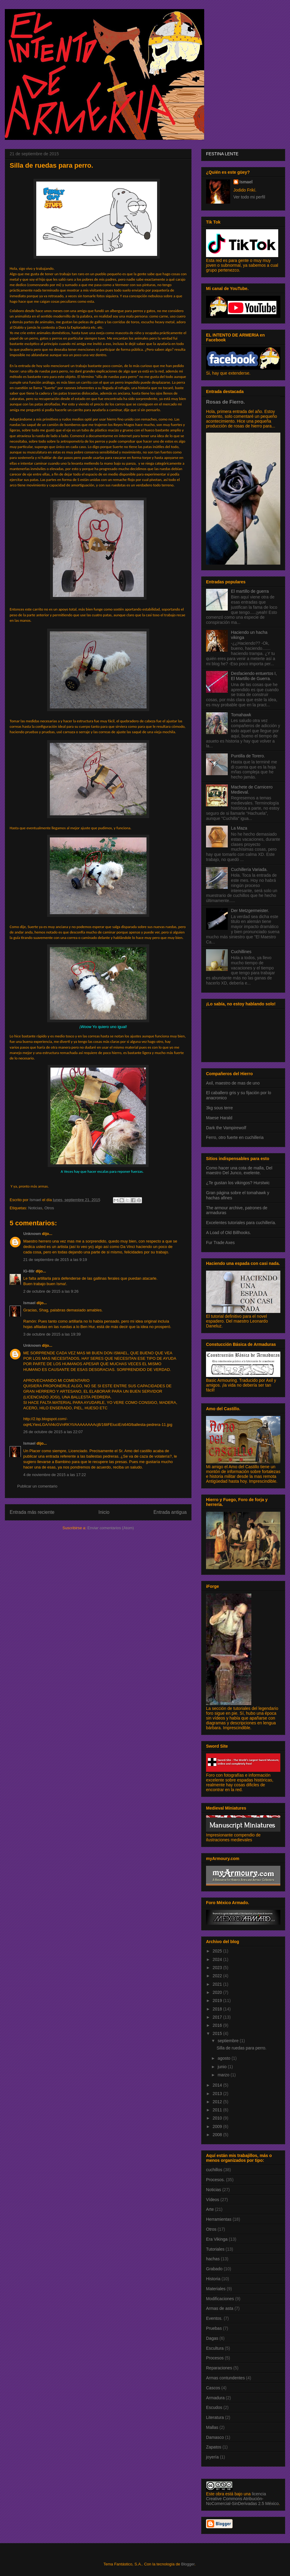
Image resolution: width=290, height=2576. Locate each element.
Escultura (215, 2348)
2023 (218, 1967)
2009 (218, 2126)
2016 (218, 2025)
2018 (218, 2009)
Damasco (215, 2437)
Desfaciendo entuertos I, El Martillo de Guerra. (254, 676)
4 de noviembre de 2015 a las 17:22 (54, 1474)
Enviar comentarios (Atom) (110, 1528)
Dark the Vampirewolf (226, 1127)
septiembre (229, 2040)
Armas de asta (219, 2308)
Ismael (29, 1303)
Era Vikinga (216, 2239)
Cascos (213, 2387)
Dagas (212, 2338)
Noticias (35, 1208)
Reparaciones (219, 2367)
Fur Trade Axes (220, 1242)
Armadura (215, 2397)
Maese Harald (219, 1117)
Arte (210, 2209)
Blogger (188, 2564)
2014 (218, 2085)
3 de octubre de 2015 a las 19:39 (52, 1334)
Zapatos (213, 2447)
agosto (224, 2058)
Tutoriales (215, 2249)
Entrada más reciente (32, 1512)
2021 (218, 1984)
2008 (218, 2134)
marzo (224, 2074)
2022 (218, 1975)
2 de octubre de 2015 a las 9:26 (51, 1291)
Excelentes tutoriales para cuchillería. (241, 1222)
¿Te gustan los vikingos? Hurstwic (238, 1182)
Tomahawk (241, 714)
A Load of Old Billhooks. (228, 1232)
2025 (218, 1951)
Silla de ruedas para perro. (241, 2048)
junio (222, 2066)
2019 (218, 2000)
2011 (218, 2109)
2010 (218, 2118)
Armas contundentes (225, 2377)
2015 (218, 2033)
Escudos (214, 2407)
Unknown (32, 1233)
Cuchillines (241, 951)
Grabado (214, 2268)
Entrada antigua (170, 1512)
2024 (218, 1959)
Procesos (215, 2357)
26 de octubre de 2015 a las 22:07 (53, 1432)
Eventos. (214, 2318)
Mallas (212, 2427)
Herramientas (218, 2219)
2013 (218, 2093)
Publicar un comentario (37, 1486)
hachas (213, 2258)
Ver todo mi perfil (249, 197)
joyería (212, 2457)
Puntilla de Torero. (248, 755)
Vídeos (212, 2199)
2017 (218, 2017)
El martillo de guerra (250, 591)
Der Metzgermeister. (250, 910)
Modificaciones (220, 2298)
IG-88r (29, 1271)
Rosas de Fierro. (225, 402)
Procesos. (215, 2179)
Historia (213, 2278)
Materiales (216, 2288)
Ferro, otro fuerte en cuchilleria (235, 1137)
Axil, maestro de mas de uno (232, 1083)
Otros (49, 1208)
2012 (218, 2101)
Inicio (103, 1512)
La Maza (239, 828)
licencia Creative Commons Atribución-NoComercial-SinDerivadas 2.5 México (242, 2498)
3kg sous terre (219, 1107)
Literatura (215, 2417)
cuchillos (214, 2169)
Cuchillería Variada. (249, 869)
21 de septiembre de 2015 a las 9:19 (55, 1259)
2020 (218, 1992)
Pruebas (214, 2328)
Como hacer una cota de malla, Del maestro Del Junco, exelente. (239, 1170)
